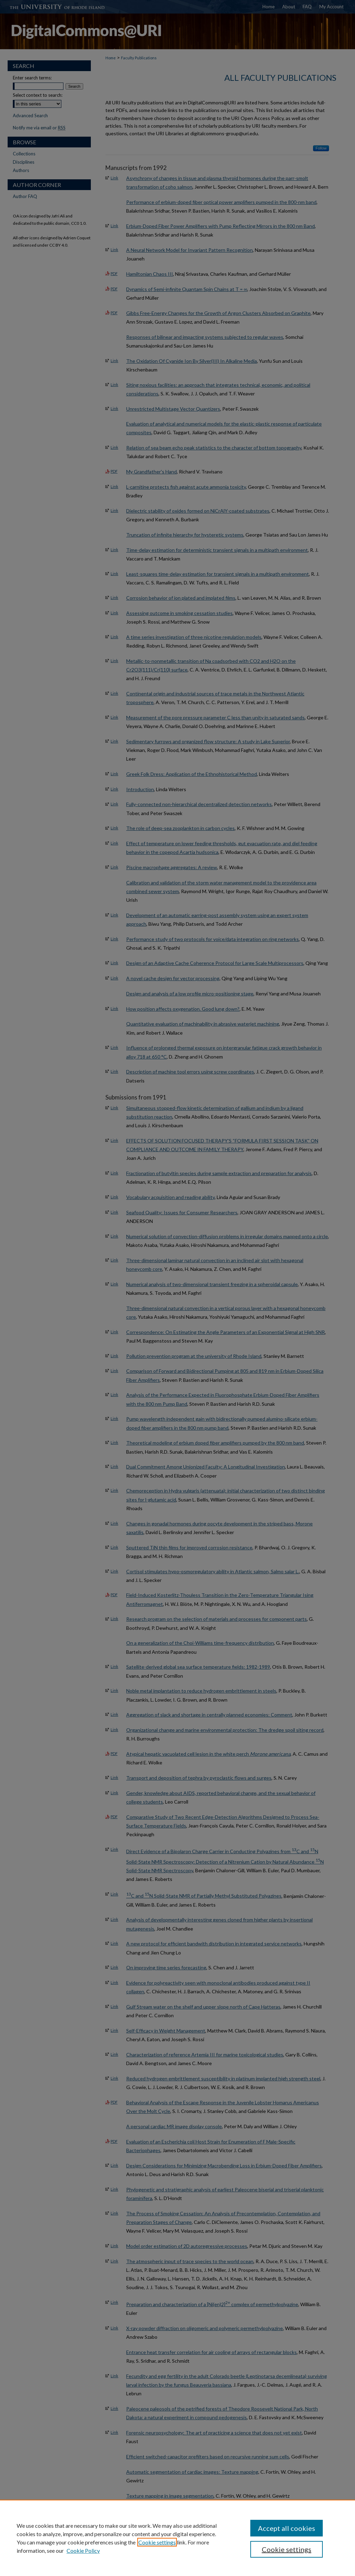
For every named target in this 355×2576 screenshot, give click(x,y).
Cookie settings (157, 2542)
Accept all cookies (286, 2528)
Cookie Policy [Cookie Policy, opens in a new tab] (83, 2550)
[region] (177, 2538)
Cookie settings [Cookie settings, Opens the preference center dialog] (286, 2549)
